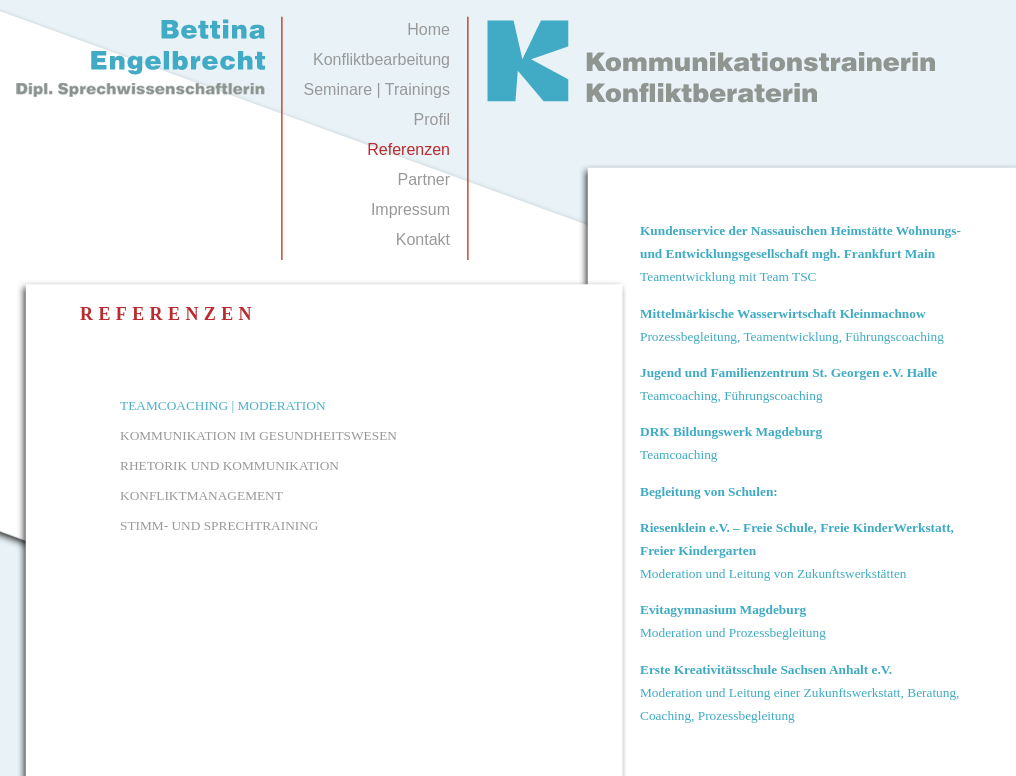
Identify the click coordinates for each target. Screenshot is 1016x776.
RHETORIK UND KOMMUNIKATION (229, 465)
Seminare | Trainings (377, 89)
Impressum (410, 209)
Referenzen (408, 149)
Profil (432, 119)
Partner (424, 179)
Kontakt (423, 239)
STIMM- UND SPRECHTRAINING (219, 525)
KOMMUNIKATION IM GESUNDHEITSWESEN (258, 435)
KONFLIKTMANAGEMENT (201, 495)
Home (428, 29)
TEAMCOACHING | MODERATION (223, 405)
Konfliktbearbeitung (381, 59)
